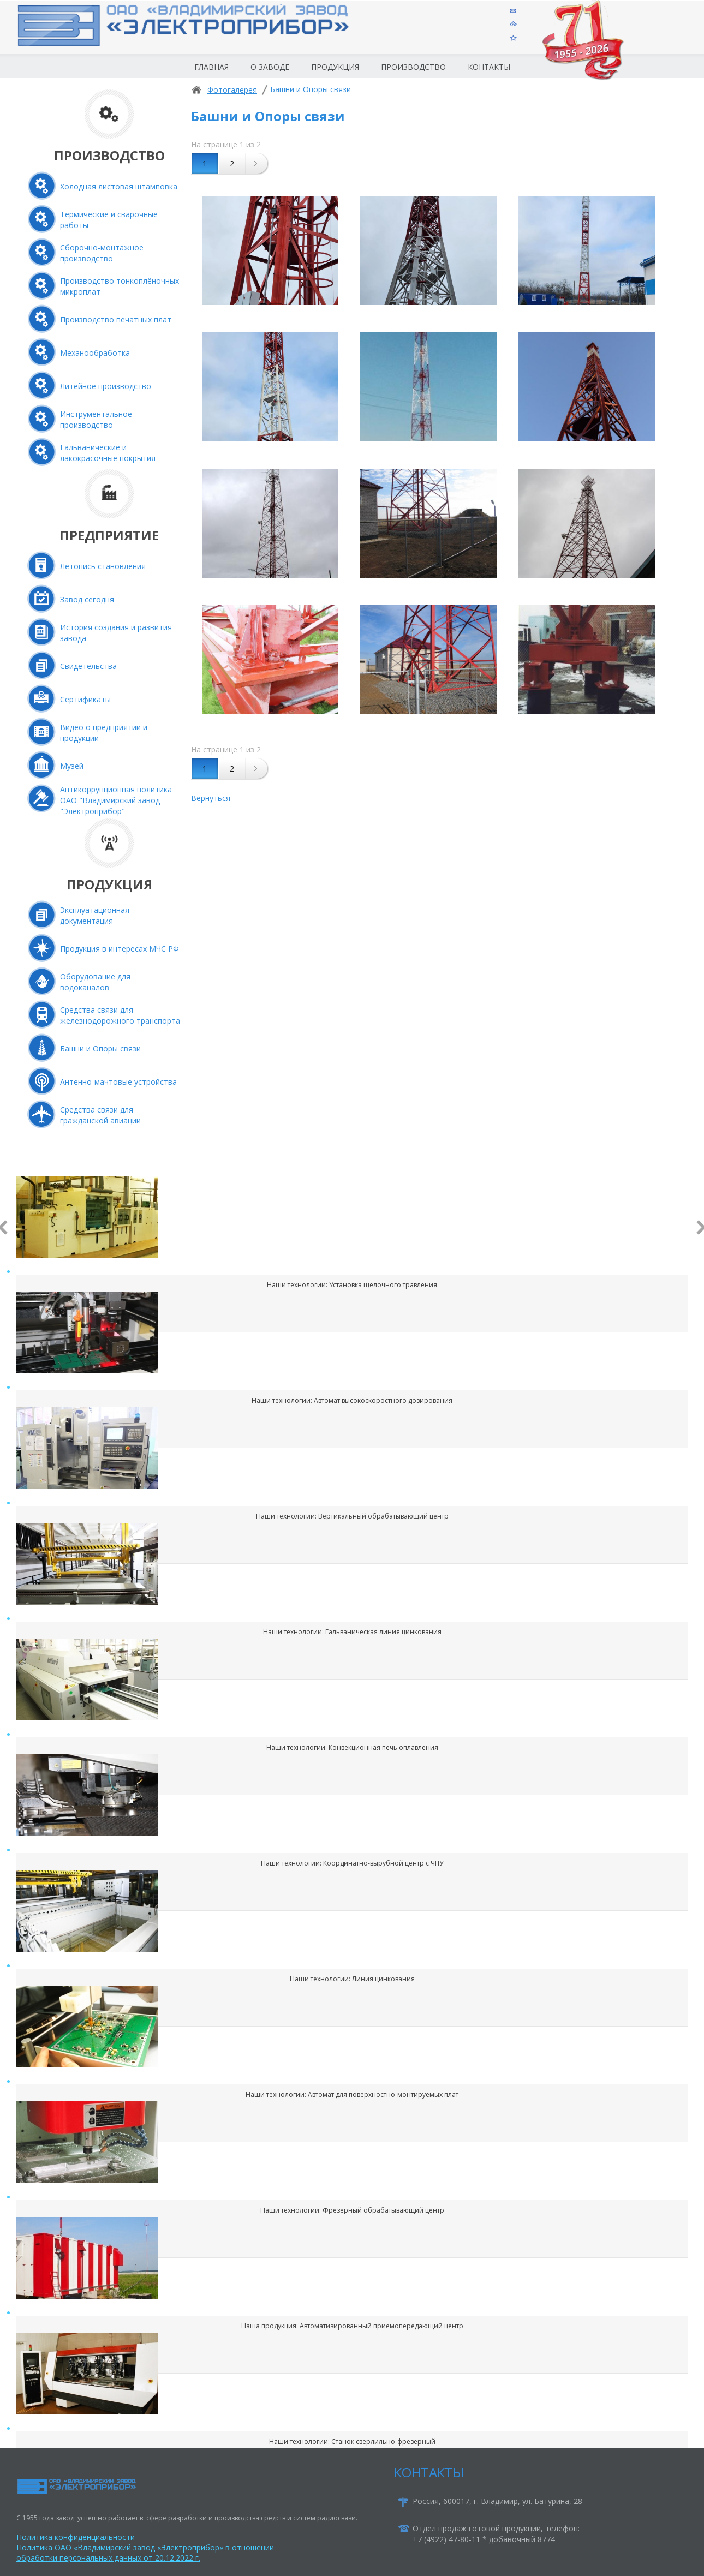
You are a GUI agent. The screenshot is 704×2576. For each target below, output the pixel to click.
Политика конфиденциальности (75, 2537)
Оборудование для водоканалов (95, 982)
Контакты (489, 67)
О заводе (269, 67)
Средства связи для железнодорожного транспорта (120, 1015)
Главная (211, 67)
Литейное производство (105, 386)
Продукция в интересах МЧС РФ (119, 948)
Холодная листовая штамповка (118, 186)
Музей (71, 766)
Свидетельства (88, 666)
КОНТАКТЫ (429, 2472)
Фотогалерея (232, 90)
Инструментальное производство (96, 419)
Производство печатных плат (115, 319)
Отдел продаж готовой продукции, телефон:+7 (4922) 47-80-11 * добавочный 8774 (496, 2533)
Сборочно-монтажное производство (102, 253)
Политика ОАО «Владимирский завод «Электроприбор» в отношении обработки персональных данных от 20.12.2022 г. (145, 2552)
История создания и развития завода (116, 632)
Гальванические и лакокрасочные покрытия (108, 452)
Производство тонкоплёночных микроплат (119, 286)
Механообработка (95, 353)
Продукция (335, 67)
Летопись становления (103, 566)
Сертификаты (85, 699)
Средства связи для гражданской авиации (100, 1115)
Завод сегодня (87, 599)
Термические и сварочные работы (109, 219)
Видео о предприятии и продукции (103, 732)
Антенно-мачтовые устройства (118, 1082)
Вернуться (210, 798)
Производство (413, 67)
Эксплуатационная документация (94, 915)
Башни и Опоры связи (100, 1048)
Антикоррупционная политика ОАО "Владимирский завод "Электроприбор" (116, 800)
